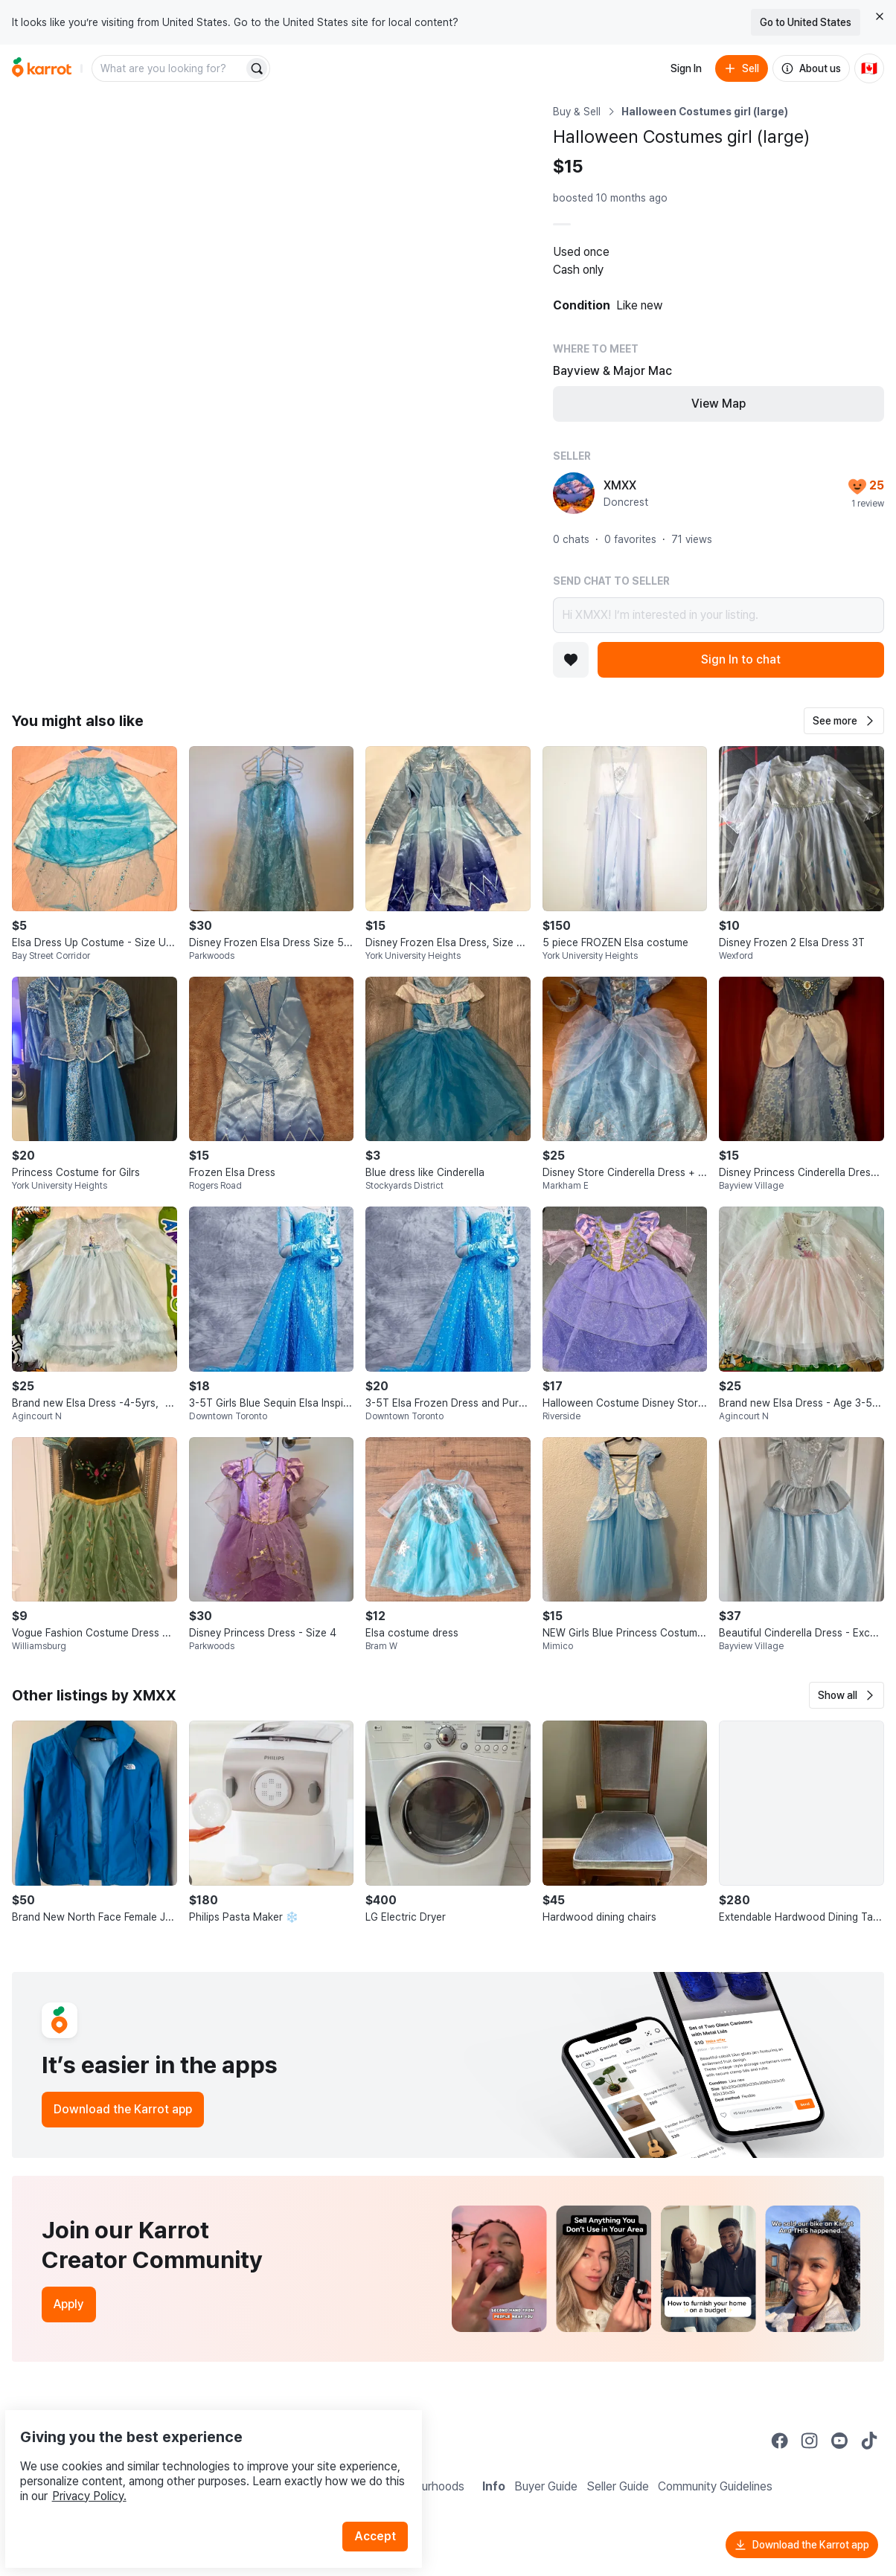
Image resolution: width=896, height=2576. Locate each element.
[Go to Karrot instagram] (810, 2441)
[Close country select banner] (879, 16)
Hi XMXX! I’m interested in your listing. (718, 615)
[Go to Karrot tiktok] (869, 2441)
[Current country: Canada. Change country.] (869, 68)
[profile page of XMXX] (574, 493)
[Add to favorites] (571, 660)
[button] (844, 720)
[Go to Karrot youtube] (839, 2441)
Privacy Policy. (199, 2461)
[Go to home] (41, 68)
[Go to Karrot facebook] (780, 2441)
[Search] (256, 68)
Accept (384, 2501)
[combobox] (169, 68)
